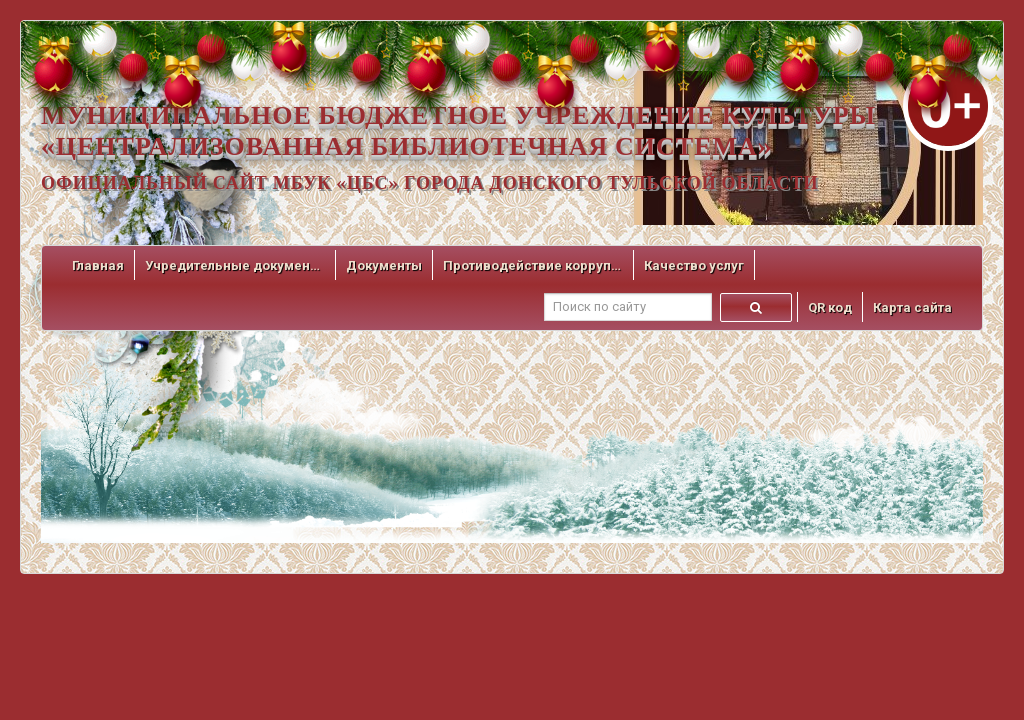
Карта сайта (912, 307)
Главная (98, 265)
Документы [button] (384, 265)
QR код (830, 307)
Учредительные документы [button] (235, 265)
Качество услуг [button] (694, 265)
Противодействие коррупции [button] (533, 265)
